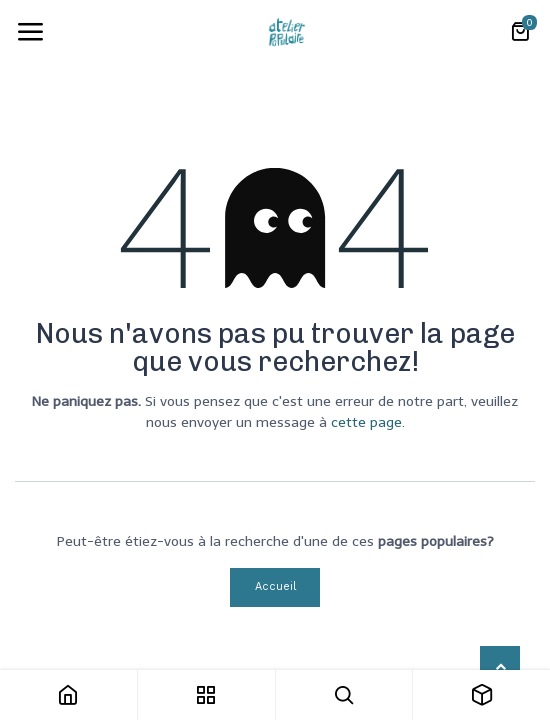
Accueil (275, 586)
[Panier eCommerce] (520, 32)
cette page (366, 422)
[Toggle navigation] (30, 32)
